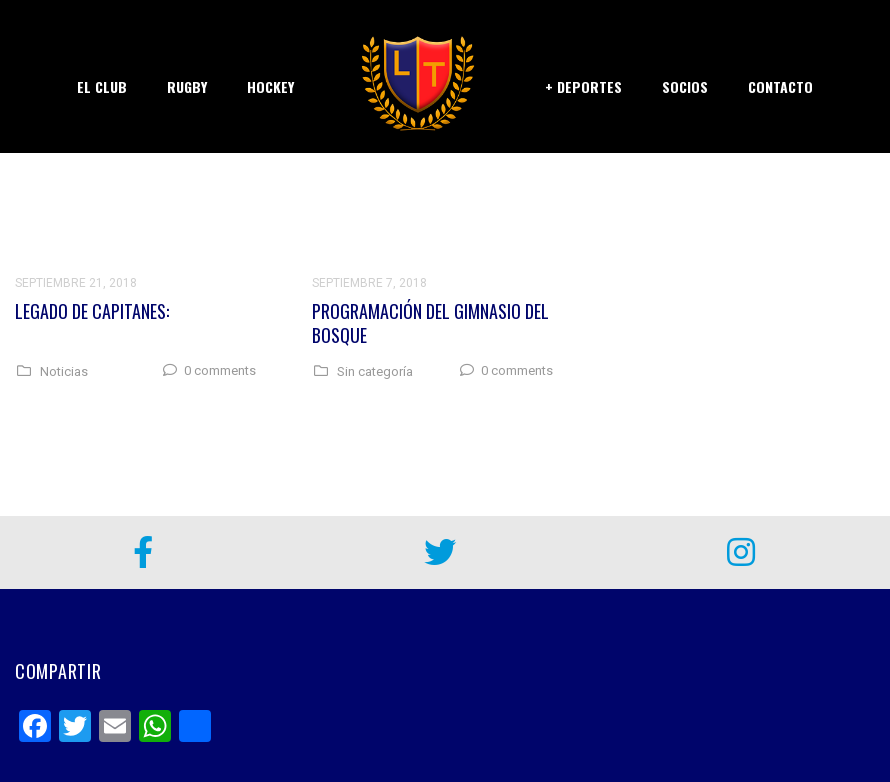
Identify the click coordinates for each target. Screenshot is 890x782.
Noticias (64, 372)
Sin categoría (375, 372)
